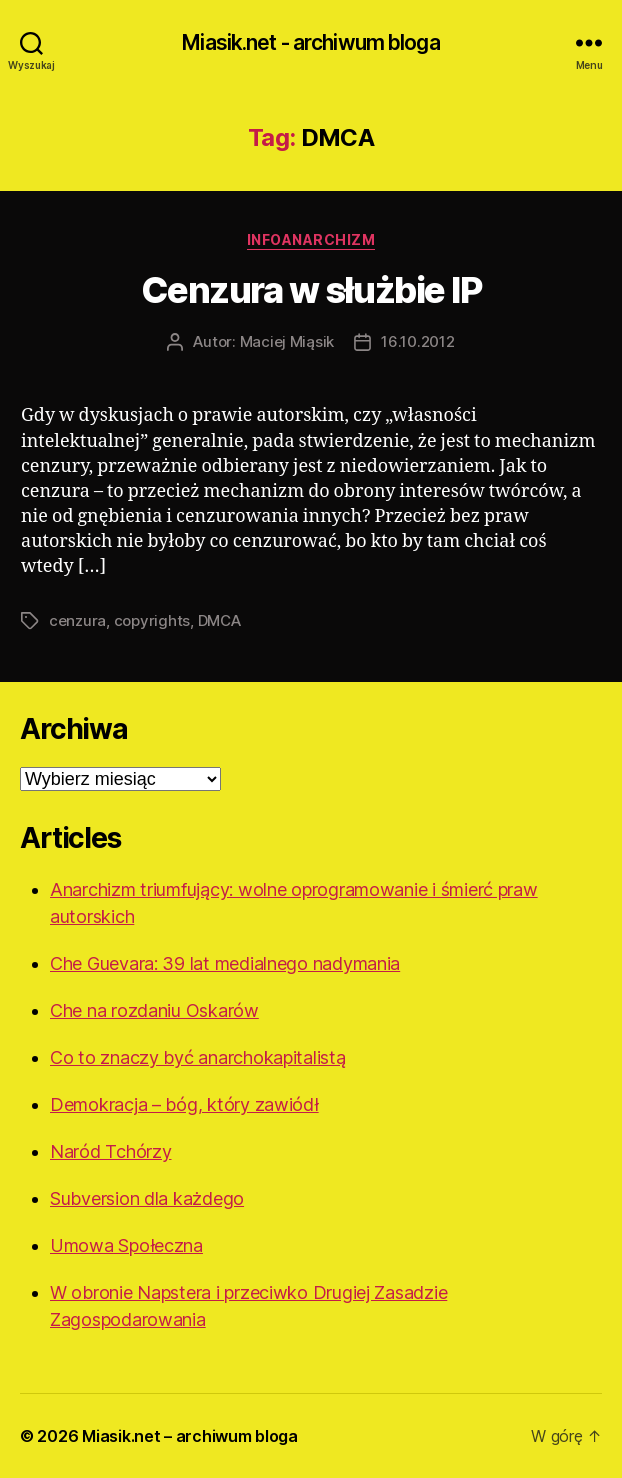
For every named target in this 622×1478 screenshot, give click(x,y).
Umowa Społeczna (126, 1245)
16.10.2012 (417, 341)
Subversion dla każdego (147, 1198)
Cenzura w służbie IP (311, 290)
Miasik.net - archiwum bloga (310, 42)
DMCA (219, 620)
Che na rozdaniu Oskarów (154, 1010)
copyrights (152, 620)
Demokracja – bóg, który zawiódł (184, 1104)
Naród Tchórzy (111, 1151)
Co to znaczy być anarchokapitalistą (198, 1057)
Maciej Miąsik (287, 341)
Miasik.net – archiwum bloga (190, 1436)
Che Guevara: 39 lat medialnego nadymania (225, 963)
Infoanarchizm (311, 239)
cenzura (77, 620)
